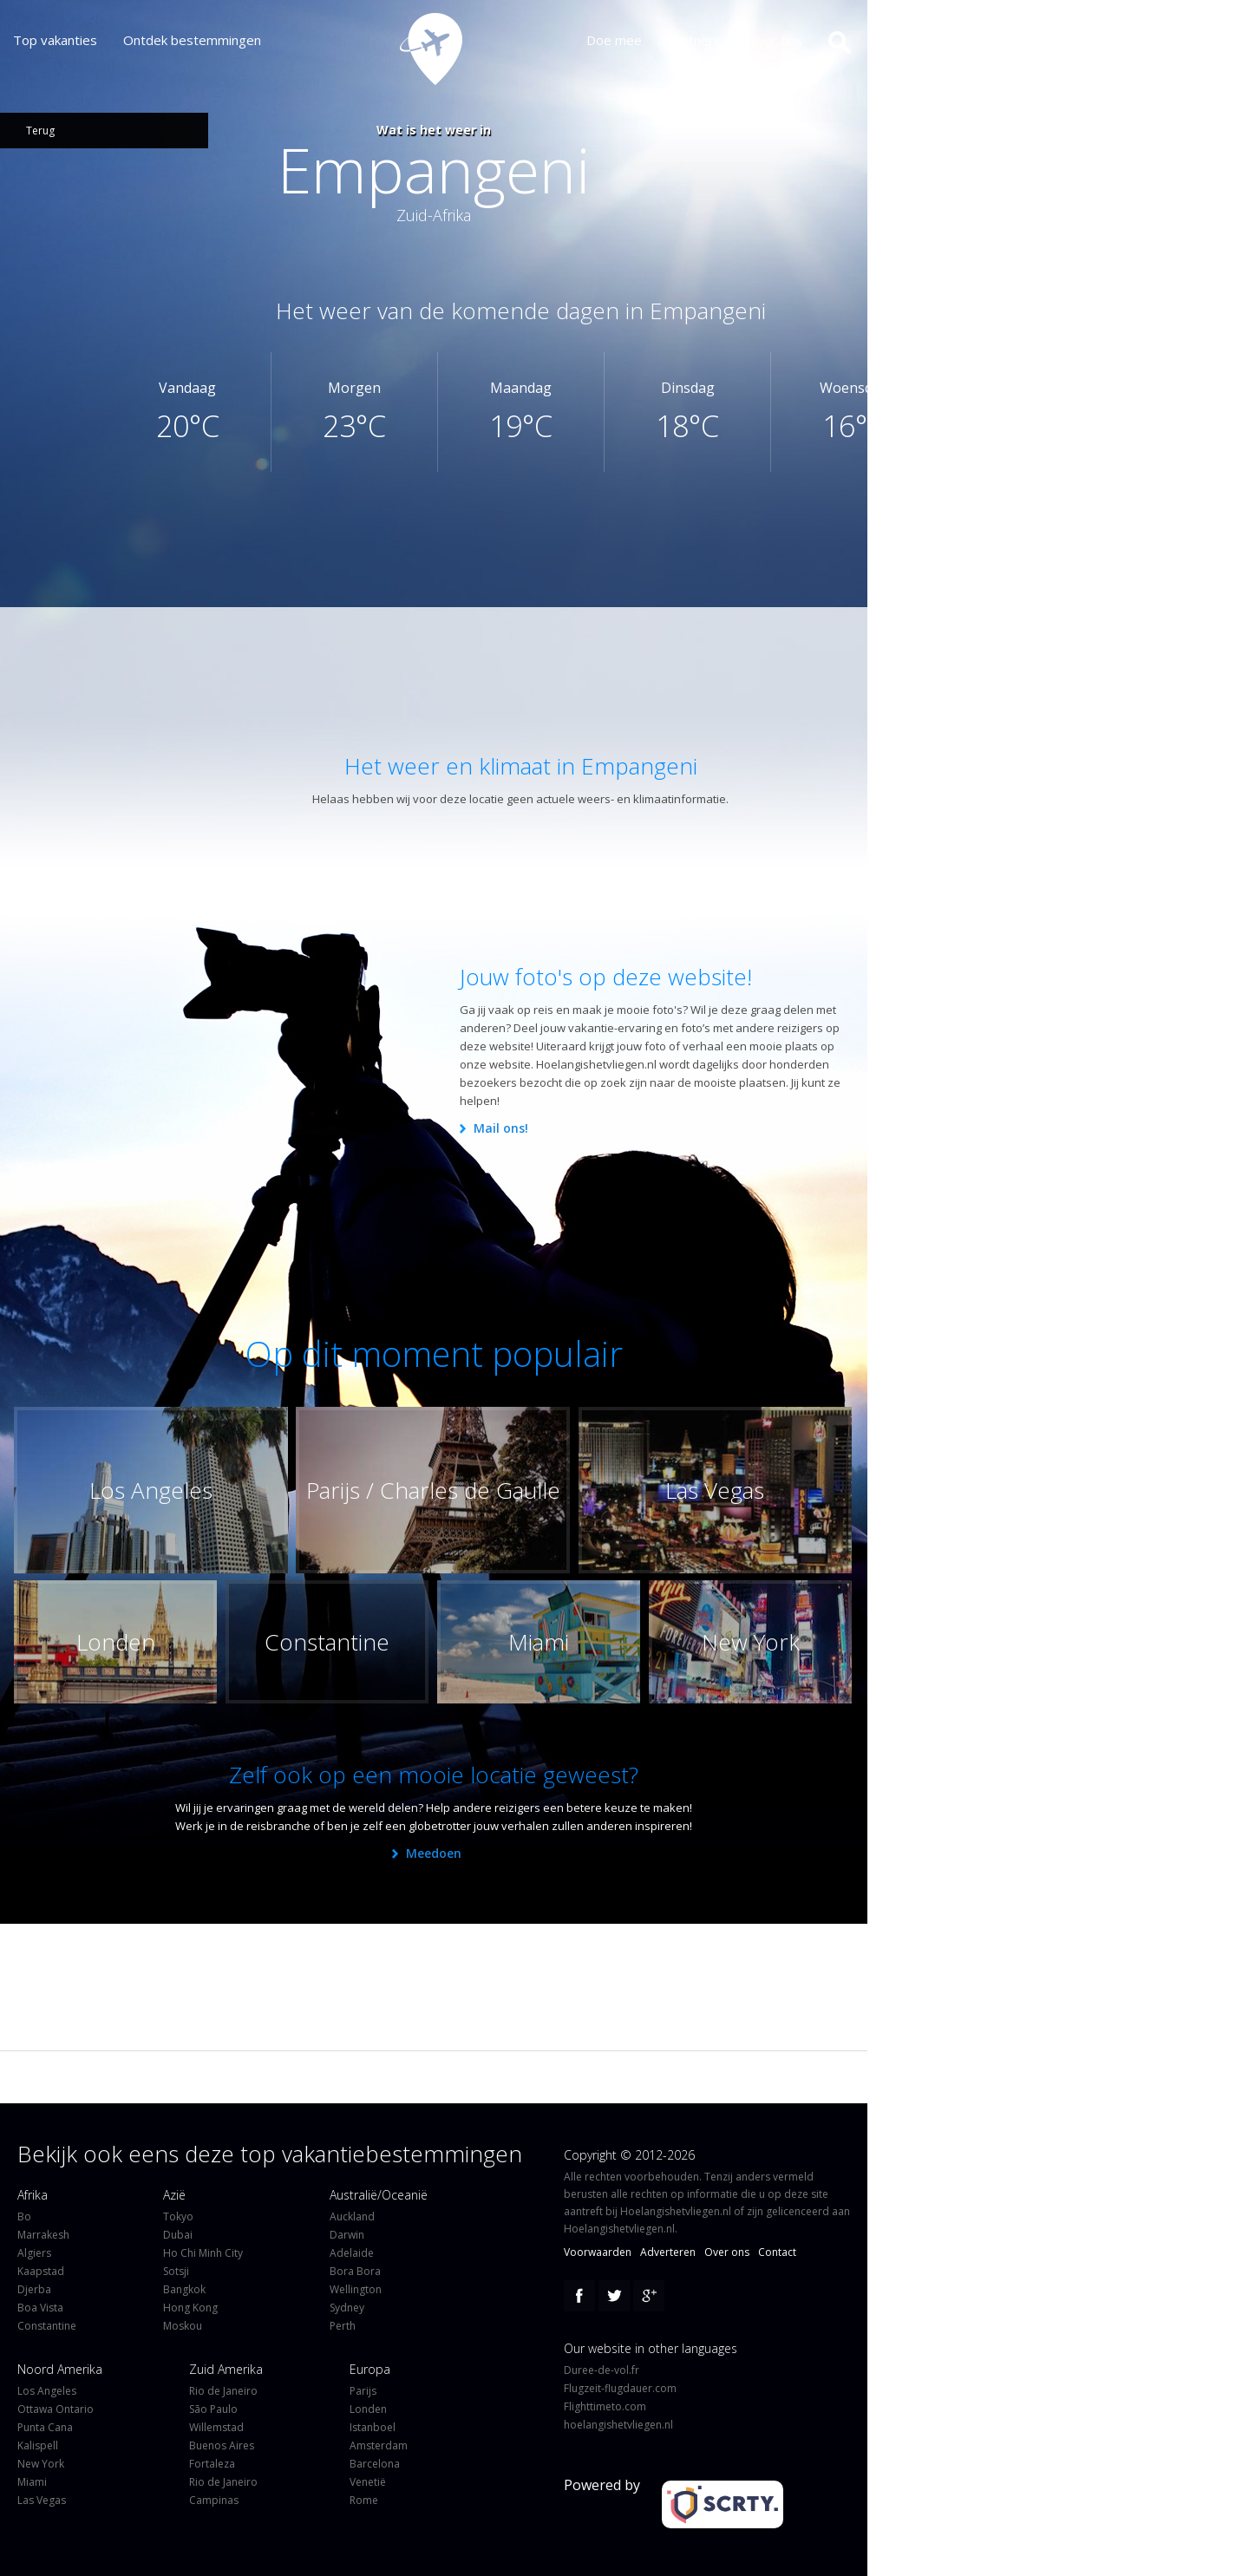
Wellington (356, 2289)
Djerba (34, 2289)
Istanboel (373, 2427)
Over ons (787, 40)
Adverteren (668, 2252)
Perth (343, 2325)
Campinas (214, 2500)
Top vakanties (55, 40)
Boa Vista (40, 2307)
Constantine (46, 2325)
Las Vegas (41, 2500)
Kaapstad (40, 2271)
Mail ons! (501, 1128)
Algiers (34, 2253)
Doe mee (627, 40)
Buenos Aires (221, 2445)
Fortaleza (212, 2463)
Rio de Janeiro (223, 2390)
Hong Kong (190, 2307)
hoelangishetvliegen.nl (618, 2424)
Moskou (182, 2325)
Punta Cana (45, 2427)
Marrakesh (43, 2234)
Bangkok (184, 2289)
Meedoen (433, 1853)
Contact (777, 2252)
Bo (24, 2216)
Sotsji (176, 2271)
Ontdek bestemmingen (192, 40)
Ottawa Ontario (55, 2409)
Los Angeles (46, 2390)
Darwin (347, 2234)
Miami (32, 2482)
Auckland (352, 2216)
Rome (364, 2500)
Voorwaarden (597, 2252)
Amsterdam (379, 2445)
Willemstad (216, 2427)
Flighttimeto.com (605, 2406)
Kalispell (37, 2445)
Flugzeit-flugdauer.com (620, 2388)
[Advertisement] (438, 672)
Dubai (178, 2234)
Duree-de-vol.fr (601, 2370)
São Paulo (213, 2409)
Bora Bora (355, 2271)
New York (40, 2463)
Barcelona (375, 2463)
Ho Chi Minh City (203, 2253)
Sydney (347, 2307)
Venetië (368, 2482)
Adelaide (352, 2253)
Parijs (363, 2390)
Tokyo (178, 2216)
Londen (368, 2409)
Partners (707, 40)
